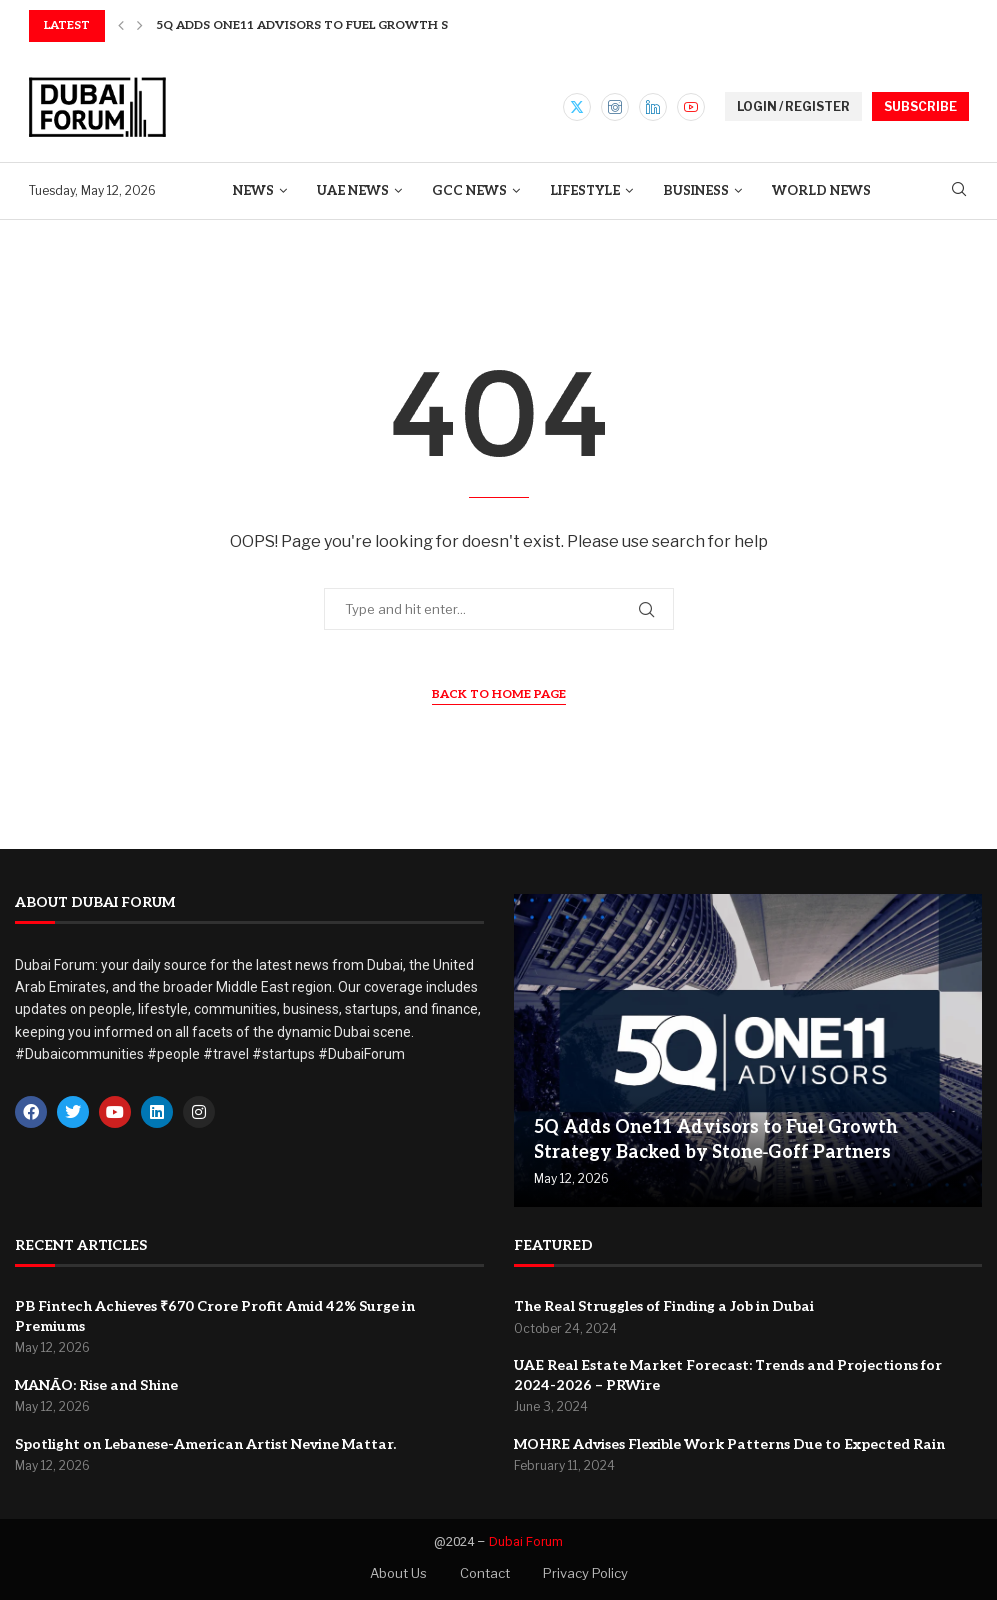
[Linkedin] (653, 107)
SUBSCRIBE (920, 106)
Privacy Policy (585, 1573)
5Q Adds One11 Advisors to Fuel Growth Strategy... (335, 25)
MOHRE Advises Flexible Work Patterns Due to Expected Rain (729, 1444)
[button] (121, 26)
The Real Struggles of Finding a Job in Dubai (664, 1306)
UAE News (353, 191)
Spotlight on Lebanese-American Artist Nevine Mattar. (205, 1444)
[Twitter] (577, 107)
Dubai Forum (526, 1541)
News (253, 191)
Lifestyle (585, 191)
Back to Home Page (499, 694)
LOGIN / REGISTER (793, 106)
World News (821, 191)
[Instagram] (615, 107)
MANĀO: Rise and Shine (96, 1385)
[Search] (959, 190)
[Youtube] (691, 107)
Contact (485, 1573)
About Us (398, 1573)
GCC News (469, 191)
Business (696, 191)
